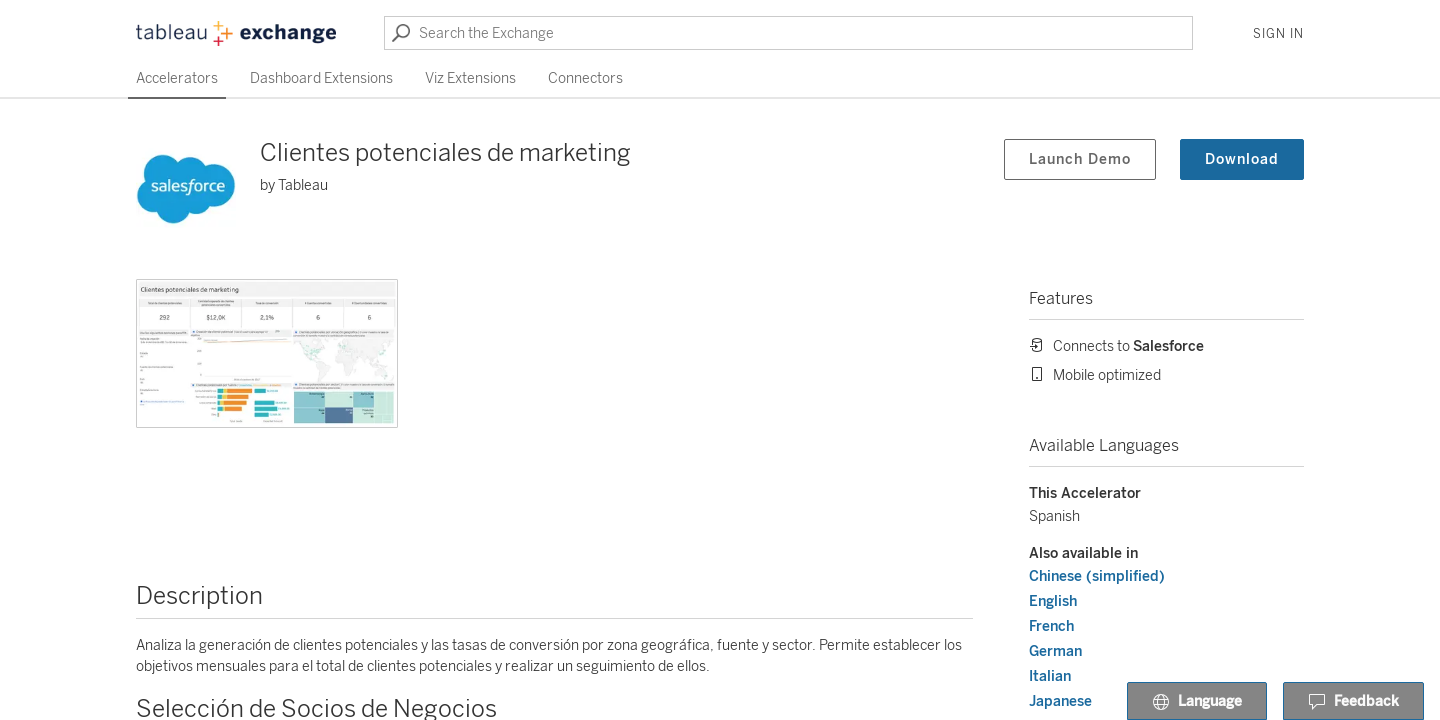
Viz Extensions (470, 78)
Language (1197, 702)
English (1053, 601)
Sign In (1278, 34)
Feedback (1353, 702)
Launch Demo (1080, 159)
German (1055, 651)
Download (1242, 159)
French (1051, 626)
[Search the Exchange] (788, 33)
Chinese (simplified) (1097, 576)
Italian (1050, 676)
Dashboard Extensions (321, 78)
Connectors (585, 78)
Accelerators (177, 78)
